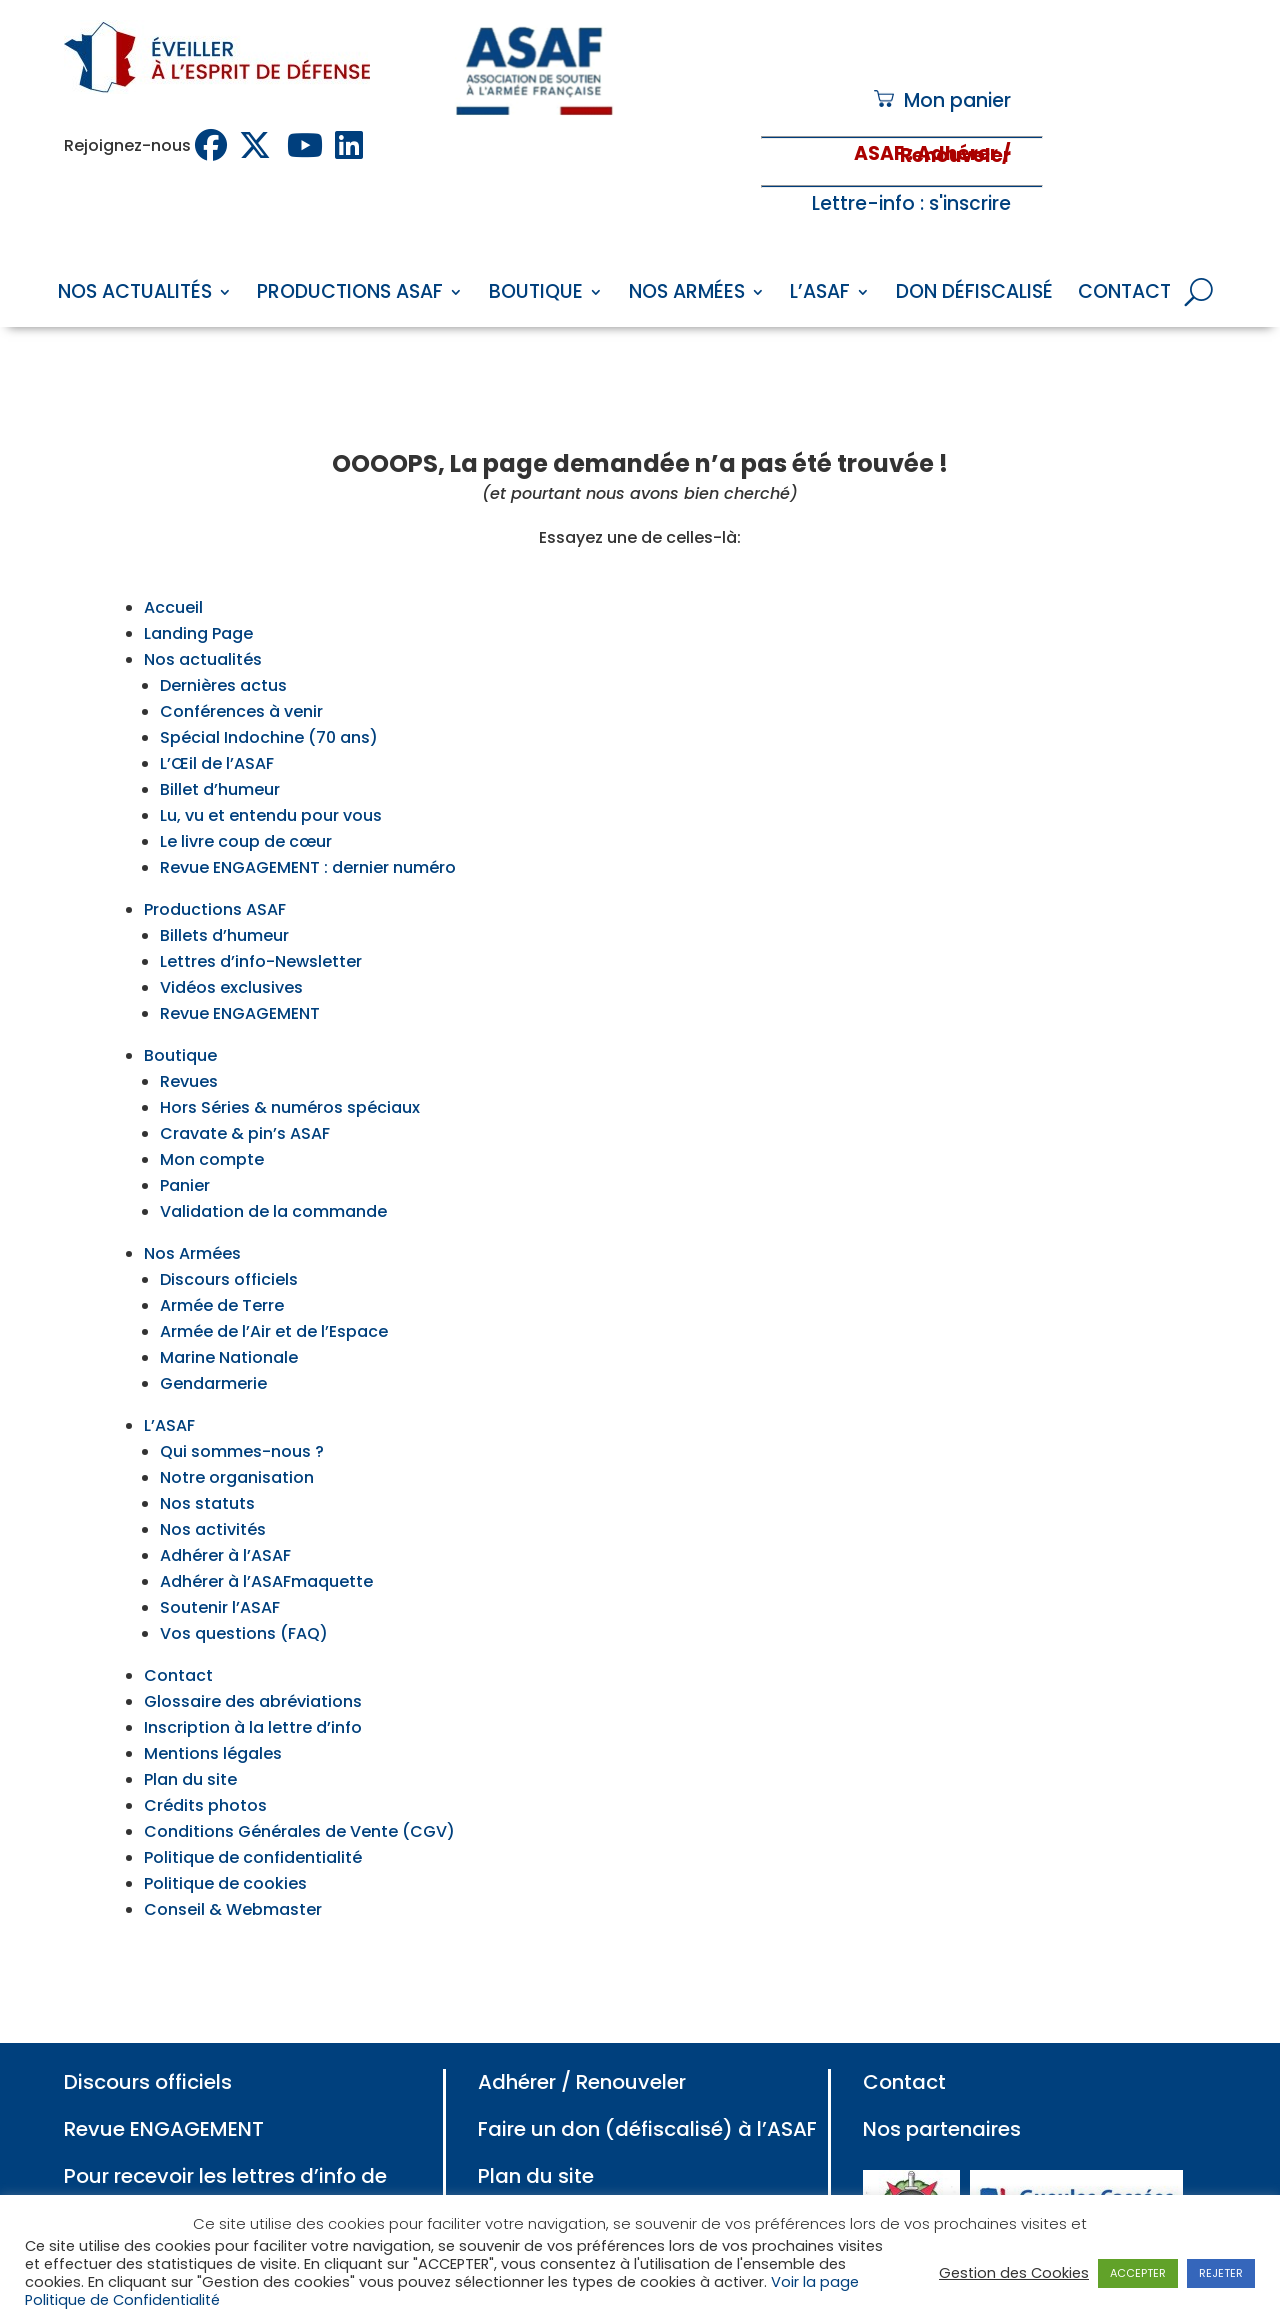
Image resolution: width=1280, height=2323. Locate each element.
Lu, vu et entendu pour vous (271, 769)
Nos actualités (203, 613)
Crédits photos (205, 1759)
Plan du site (190, 1733)
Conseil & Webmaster (233, 1863)
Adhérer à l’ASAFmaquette (266, 1535)
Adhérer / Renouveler (582, 2036)
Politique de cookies (225, 1837)
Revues (189, 1035)
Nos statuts (207, 1457)
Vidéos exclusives (231, 941)
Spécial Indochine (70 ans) (269, 691)
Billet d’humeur (220, 743)
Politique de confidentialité (253, 1811)
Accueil (173, 561)
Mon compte (212, 1113)
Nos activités (213, 1483)
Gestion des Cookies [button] (1014, 2273)
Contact (1124, 295)
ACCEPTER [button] (1138, 2273)
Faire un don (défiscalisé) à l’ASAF (647, 2083)
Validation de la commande (273, 1165)
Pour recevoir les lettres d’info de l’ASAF (225, 2143)
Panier (185, 1139)
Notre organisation (237, 1431)
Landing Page (198, 587)
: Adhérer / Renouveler (955, 154)
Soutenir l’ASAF (220, 1561)
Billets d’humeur (224, 889)
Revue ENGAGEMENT (240, 967)
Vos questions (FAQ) (244, 1587)
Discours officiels (229, 1233)
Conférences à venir (241, 665)
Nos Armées (687, 295)
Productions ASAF (350, 295)
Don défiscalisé (974, 295)
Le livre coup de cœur (246, 795)
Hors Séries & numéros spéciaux (290, 1061)
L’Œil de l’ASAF (217, 717)
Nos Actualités (135, 295)
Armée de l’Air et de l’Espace (274, 1285)
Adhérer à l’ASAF (225, 1509)
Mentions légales (213, 1707)
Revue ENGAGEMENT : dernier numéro (308, 821)
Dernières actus (223, 639)
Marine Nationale (229, 1311)
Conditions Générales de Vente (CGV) (299, 1785)
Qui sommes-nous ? (242, 1405)
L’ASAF (820, 295)
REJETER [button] (1221, 2273)
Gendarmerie (213, 1337)
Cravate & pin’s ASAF (245, 1087)
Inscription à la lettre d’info (253, 1681)
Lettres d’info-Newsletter (261, 915)
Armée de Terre (222, 1259)
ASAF (879, 153)
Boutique (536, 295)
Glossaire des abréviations (253, 1655)
